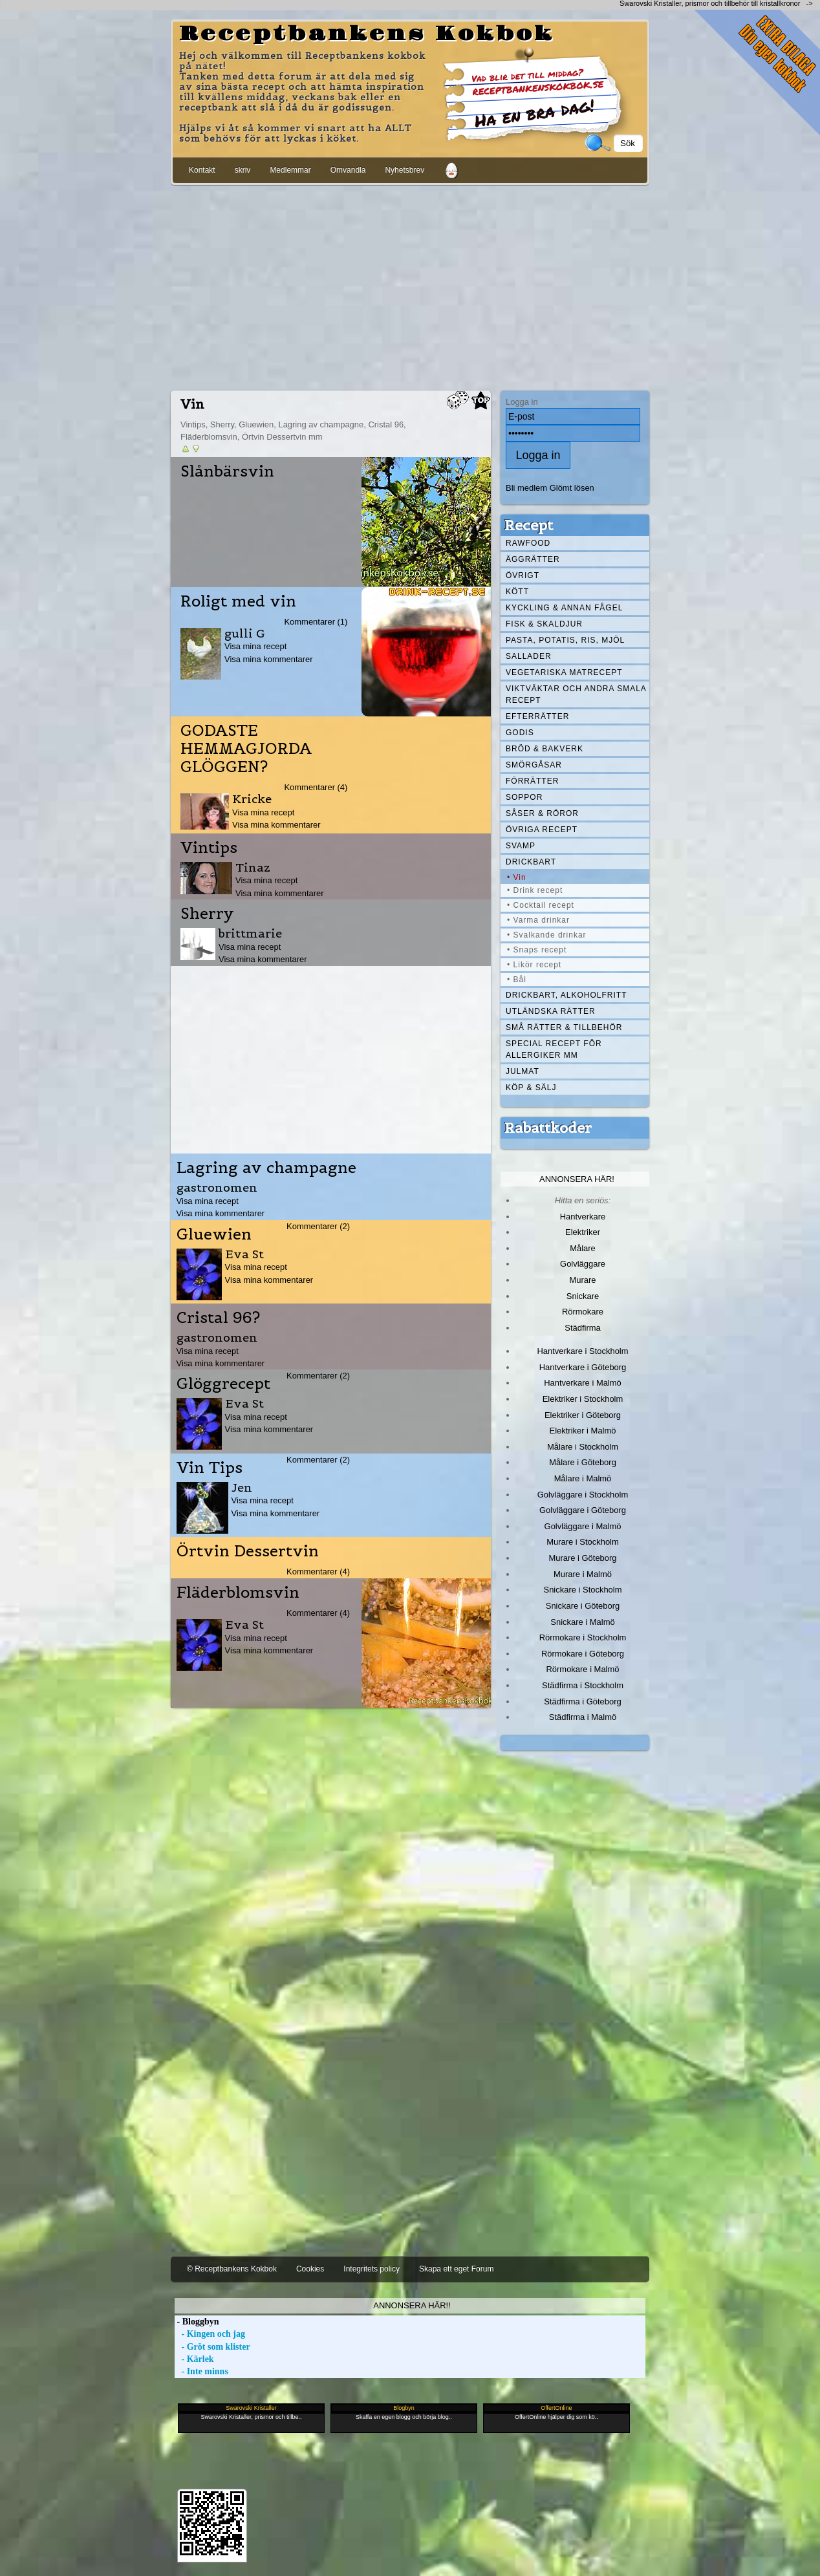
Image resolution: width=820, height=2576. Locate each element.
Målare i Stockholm (582, 1447)
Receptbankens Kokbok (366, 34)
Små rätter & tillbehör (564, 1027)
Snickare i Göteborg (583, 1606)
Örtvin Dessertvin (248, 1551)
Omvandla (348, 170)
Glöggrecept (223, 1384)
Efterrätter (537, 716)
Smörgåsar (534, 764)
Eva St (244, 1254)
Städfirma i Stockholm (582, 1685)
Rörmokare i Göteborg (582, 1653)
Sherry (207, 914)
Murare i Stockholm (582, 1542)
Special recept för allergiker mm (554, 1049)
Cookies (310, 2268)
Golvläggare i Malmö (583, 1526)
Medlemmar (290, 170)
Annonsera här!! (411, 2305)
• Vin (516, 877)
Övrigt (522, 575)
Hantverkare (583, 1216)
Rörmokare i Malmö (582, 1669)
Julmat (522, 1071)
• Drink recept (535, 890)
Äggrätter (533, 559)
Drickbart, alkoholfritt (566, 995)
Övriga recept (541, 829)
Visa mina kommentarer (268, 659)
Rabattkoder (548, 1128)
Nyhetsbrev (404, 170)
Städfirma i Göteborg (582, 1701)
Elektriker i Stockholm (583, 1399)
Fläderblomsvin (238, 1592)
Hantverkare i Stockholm (582, 1351)
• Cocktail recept (540, 905)
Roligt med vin (238, 601)
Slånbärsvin (227, 471)
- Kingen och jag (210, 2334)
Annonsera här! (576, 1179)
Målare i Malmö (583, 1478)
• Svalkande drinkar (547, 934)
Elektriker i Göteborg (583, 1415)
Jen (242, 1487)
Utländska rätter (551, 1011)
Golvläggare (582, 1264)
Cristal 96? (218, 1318)
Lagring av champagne (266, 1168)
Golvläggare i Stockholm (582, 1494)
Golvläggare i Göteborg (582, 1510)
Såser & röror (542, 813)
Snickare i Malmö (582, 1622)
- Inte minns (201, 2371)
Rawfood (528, 543)
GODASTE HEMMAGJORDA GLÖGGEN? (246, 749)
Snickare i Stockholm (583, 1589)
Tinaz (252, 867)
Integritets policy (371, 2268)
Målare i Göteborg (582, 1462)
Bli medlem (526, 488)
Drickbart (531, 861)
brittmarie (250, 933)
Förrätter (532, 781)
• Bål (516, 979)
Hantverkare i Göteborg (583, 1367)
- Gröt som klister (212, 2347)
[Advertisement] (410, 285)
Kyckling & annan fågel (564, 607)
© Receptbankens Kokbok (232, 2268)
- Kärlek (194, 2359)
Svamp (520, 845)
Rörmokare (582, 1311)
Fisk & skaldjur (544, 623)
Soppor (524, 797)
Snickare (582, 1296)
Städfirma (582, 1328)
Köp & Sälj (531, 1087)
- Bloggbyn (197, 2321)
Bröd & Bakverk (544, 748)
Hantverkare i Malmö (582, 1383)
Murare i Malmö (583, 1574)
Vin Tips (210, 1468)
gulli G (244, 633)
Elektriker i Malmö (583, 1430)
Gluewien (214, 1234)
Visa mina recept (255, 646)
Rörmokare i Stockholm (583, 1637)
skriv (243, 170)
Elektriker (582, 1232)
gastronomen (217, 1187)
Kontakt (202, 170)
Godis (520, 732)
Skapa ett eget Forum (456, 2268)
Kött (517, 591)
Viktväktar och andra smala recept (576, 694)
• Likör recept (534, 964)
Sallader (529, 656)
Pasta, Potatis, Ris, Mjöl (565, 640)
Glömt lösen (572, 488)
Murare (582, 1280)
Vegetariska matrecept (564, 672)
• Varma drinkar (538, 920)
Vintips (208, 848)
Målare (583, 1248)
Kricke (252, 798)
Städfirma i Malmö (582, 1717)
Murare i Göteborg (582, 1558)
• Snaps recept (536, 949)
